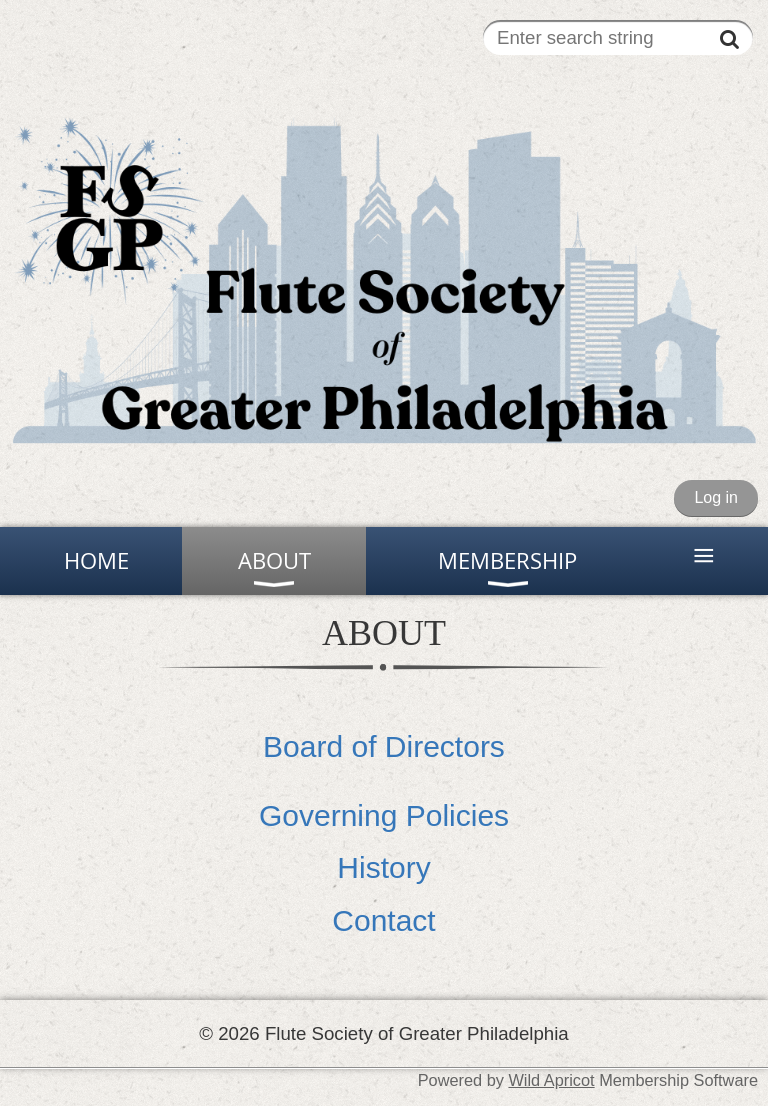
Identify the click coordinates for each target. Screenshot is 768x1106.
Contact (383, 920)
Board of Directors (384, 746)
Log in (716, 497)
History (383, 867)
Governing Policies (384, 815)
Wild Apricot (551, 1080)
